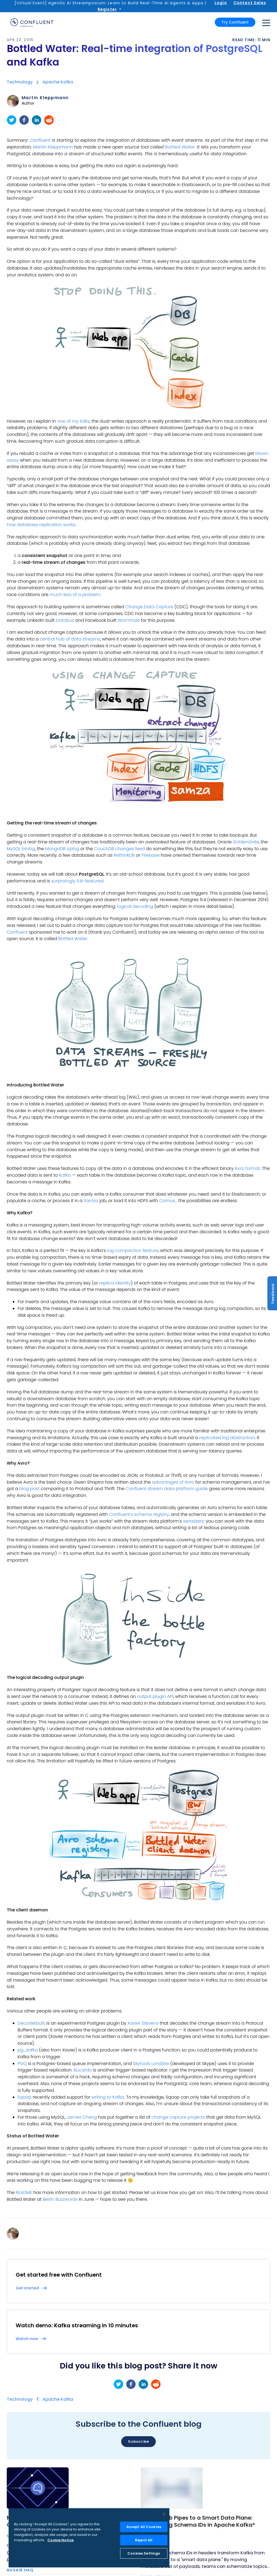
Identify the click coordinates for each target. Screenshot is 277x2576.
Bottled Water (180, 147)
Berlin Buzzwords (60, 2199)
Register (107, 9)
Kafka (65, 1175)
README (24, 2192)
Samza (91, 1201)
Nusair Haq (20, 2570)
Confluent (40, 140)
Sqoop (24, 2097)
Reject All (143, 2540)
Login (221, 2)
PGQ (22, 2063)
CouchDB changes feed (119, 849)
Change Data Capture (149, 607)
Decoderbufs (31, 2023)
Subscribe (138, 2441)
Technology (20, 82)
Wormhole (129, 620)
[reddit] (49, 120)
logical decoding (135, 906)
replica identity (115, 1283)
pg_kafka (28, 2050)
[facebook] (24, 120)
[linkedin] (36, 120)
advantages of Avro (173, 1482)
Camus (167, 1201)
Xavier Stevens (143, 2023)
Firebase (150, 855)
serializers (193, 1521)
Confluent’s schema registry (139, 1514)
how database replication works (41, 525)
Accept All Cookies (143, 2526)
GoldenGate (246, 842)
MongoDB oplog (62, 849)
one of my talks (73, 421)
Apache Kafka (57, 82)
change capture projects (178, 2117)
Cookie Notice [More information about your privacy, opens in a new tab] (60, 2540)
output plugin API (155, 1696)
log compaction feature (132, 1250)
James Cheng (82, 2117)
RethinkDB (124, 855)
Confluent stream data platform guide (167, 1489)
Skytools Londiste (151, 2063)
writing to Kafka (107, 2097)
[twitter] (12, 120)
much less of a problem (75, 594)
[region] (89, 2537)
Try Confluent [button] (235, 22)
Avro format (247, 1168)
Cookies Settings (143, 2553)
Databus (65, 620)
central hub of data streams (70, 639)
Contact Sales (249, 2)
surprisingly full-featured (77, 881)
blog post (29, 1489)
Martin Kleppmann (45, 97)
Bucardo (83, 2070)
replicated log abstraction (227, 1438)
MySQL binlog (21, 849)
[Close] (164, 2514)
